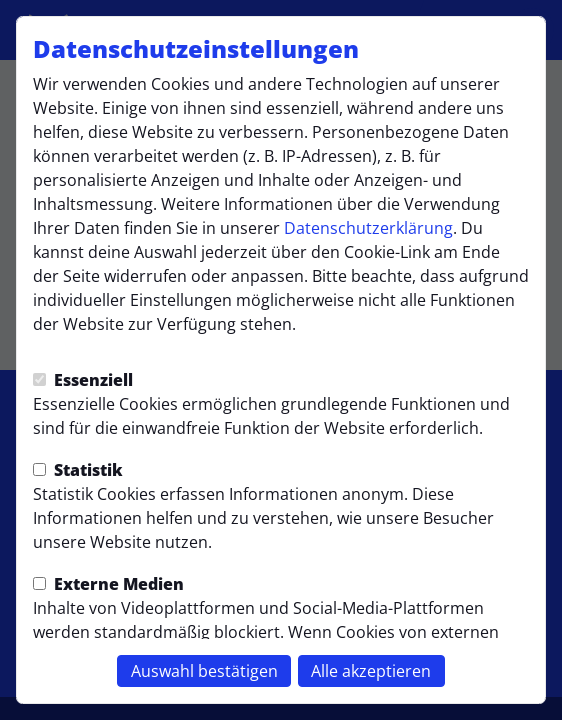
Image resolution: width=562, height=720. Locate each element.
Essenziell (83, 380)
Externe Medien (108, 584)
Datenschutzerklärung (368, 228)
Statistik (78, 470)
